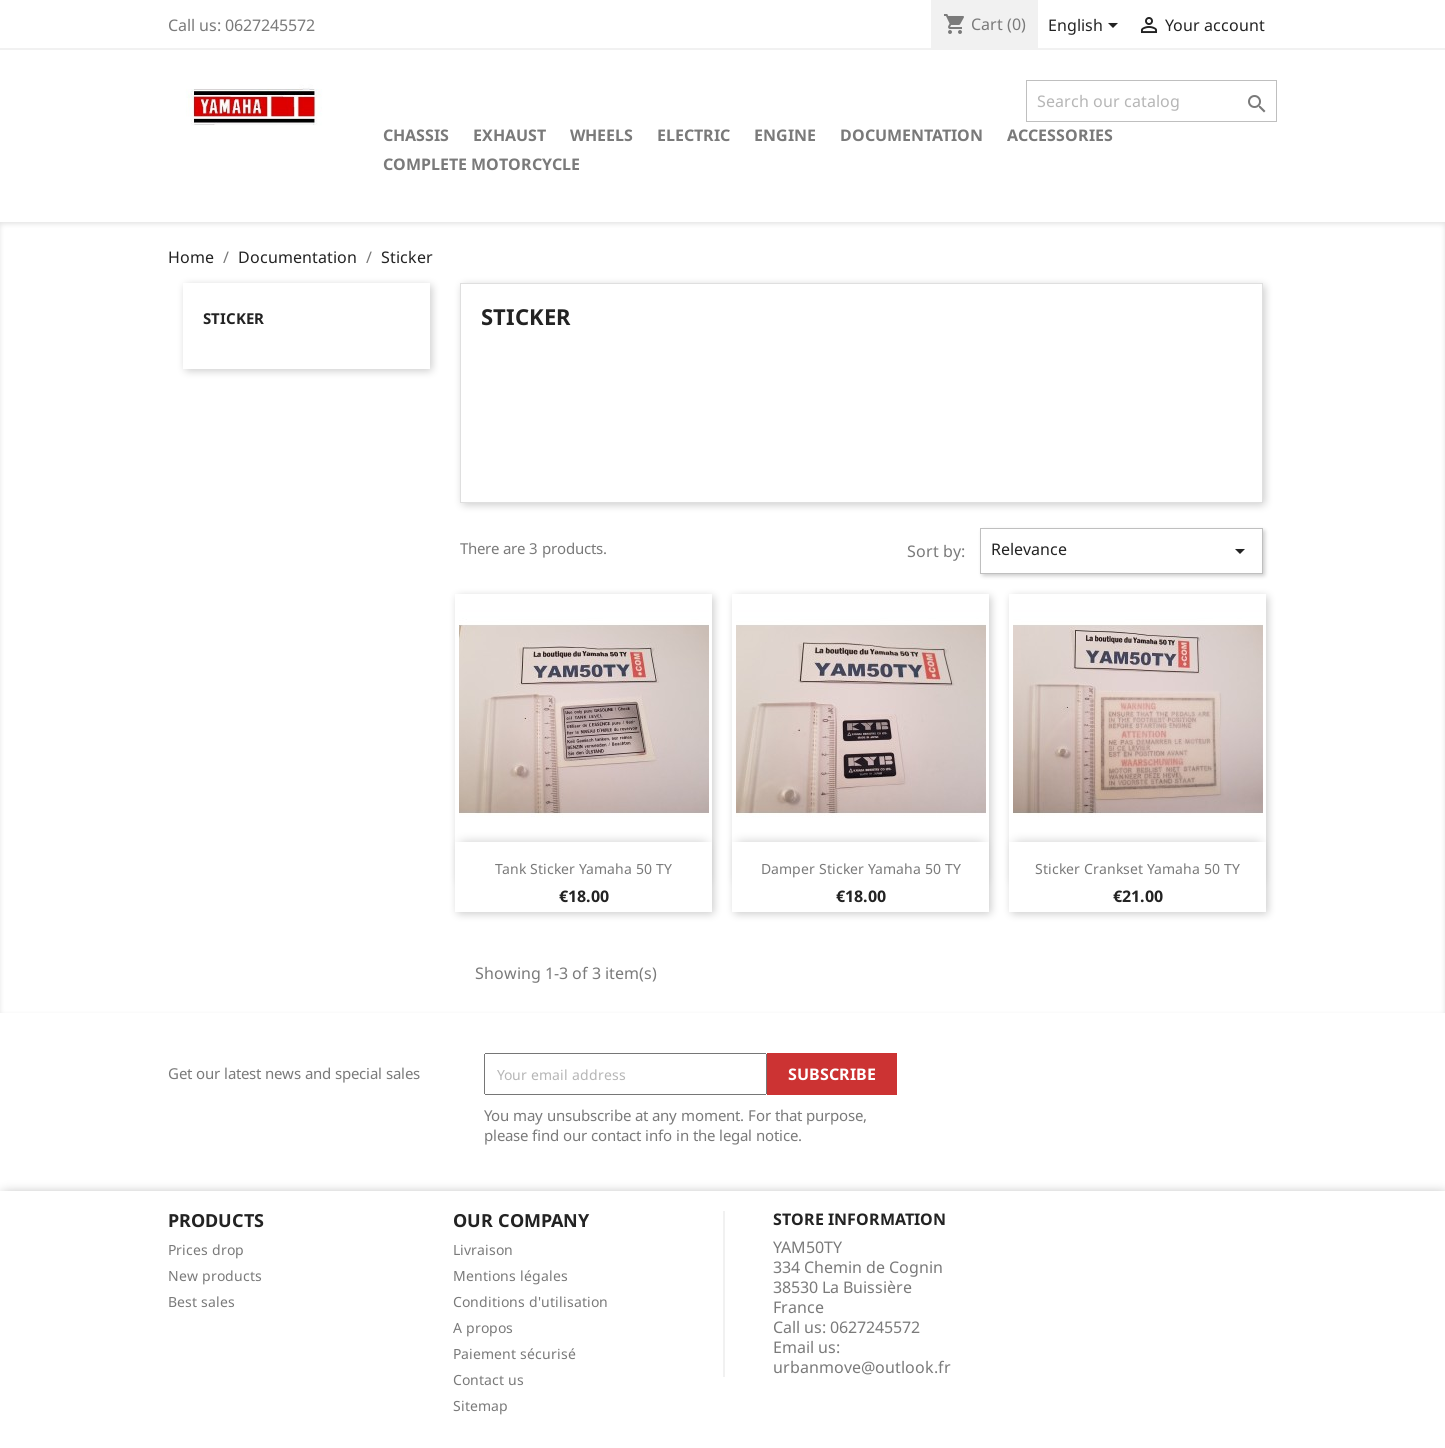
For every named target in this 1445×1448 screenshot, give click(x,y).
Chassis (416, 135)
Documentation (911, 135)
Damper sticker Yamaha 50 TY (861, 868)
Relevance (1121, 550)
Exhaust (509, 135)
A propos (483, 1327)
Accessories (1060, 135)
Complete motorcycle (481, 164)
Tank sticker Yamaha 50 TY (583, 868)
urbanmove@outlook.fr (862, 1367)
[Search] (1151, 101)
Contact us (488, 1379)
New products (215, 1275)
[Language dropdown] (1086, 27)
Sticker (233, 318)
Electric (693, 135)
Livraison (483, 1249)
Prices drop (206, 1249)
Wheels (601, 135)
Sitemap (480, 1405)
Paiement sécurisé (514, 1353)
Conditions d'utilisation (530, 1301)
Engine (785, 135)
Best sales (201, 1301)
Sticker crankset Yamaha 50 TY (1137, 868)
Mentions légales (510, 1275)
